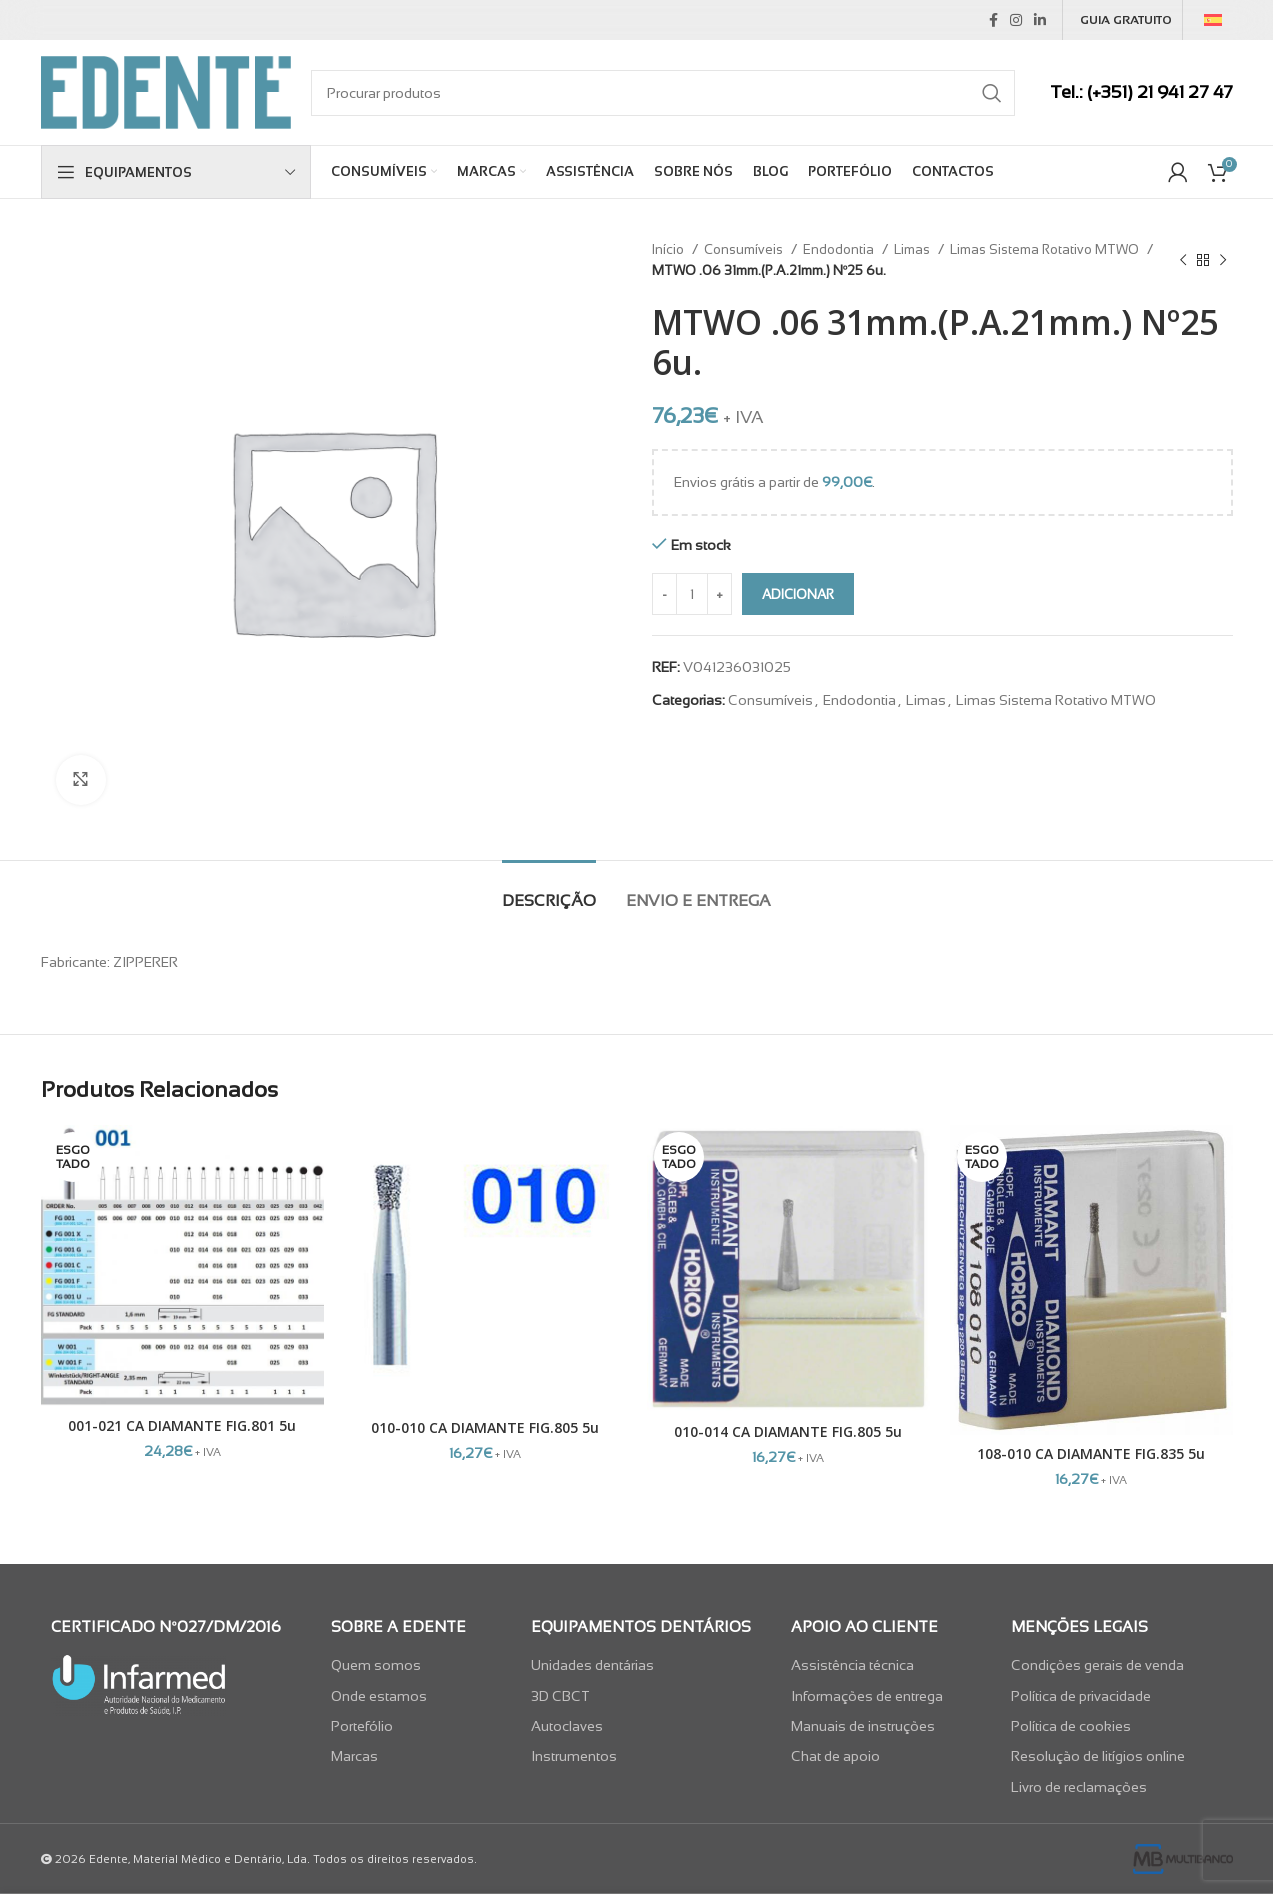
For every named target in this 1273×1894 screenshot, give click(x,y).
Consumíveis (745, 249)
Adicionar (798, 594)
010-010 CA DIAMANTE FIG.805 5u (485, 1427)
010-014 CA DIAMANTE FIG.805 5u (788, 1431)
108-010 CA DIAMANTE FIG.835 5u (1091, 1453)
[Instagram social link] (1016, 20)
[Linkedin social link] (1040, 20)
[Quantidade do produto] (692, 594)
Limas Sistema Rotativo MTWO (1046, 249)
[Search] (663, 93)
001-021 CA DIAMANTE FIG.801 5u (182, 1425)
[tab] (549, 890)
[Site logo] (166, 91)
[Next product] (1223, 260)
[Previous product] (1183, 260)
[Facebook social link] (993, 20)
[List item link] (416, 1665)
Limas (913, 249)
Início (669, 249)
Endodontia (840, 249)
